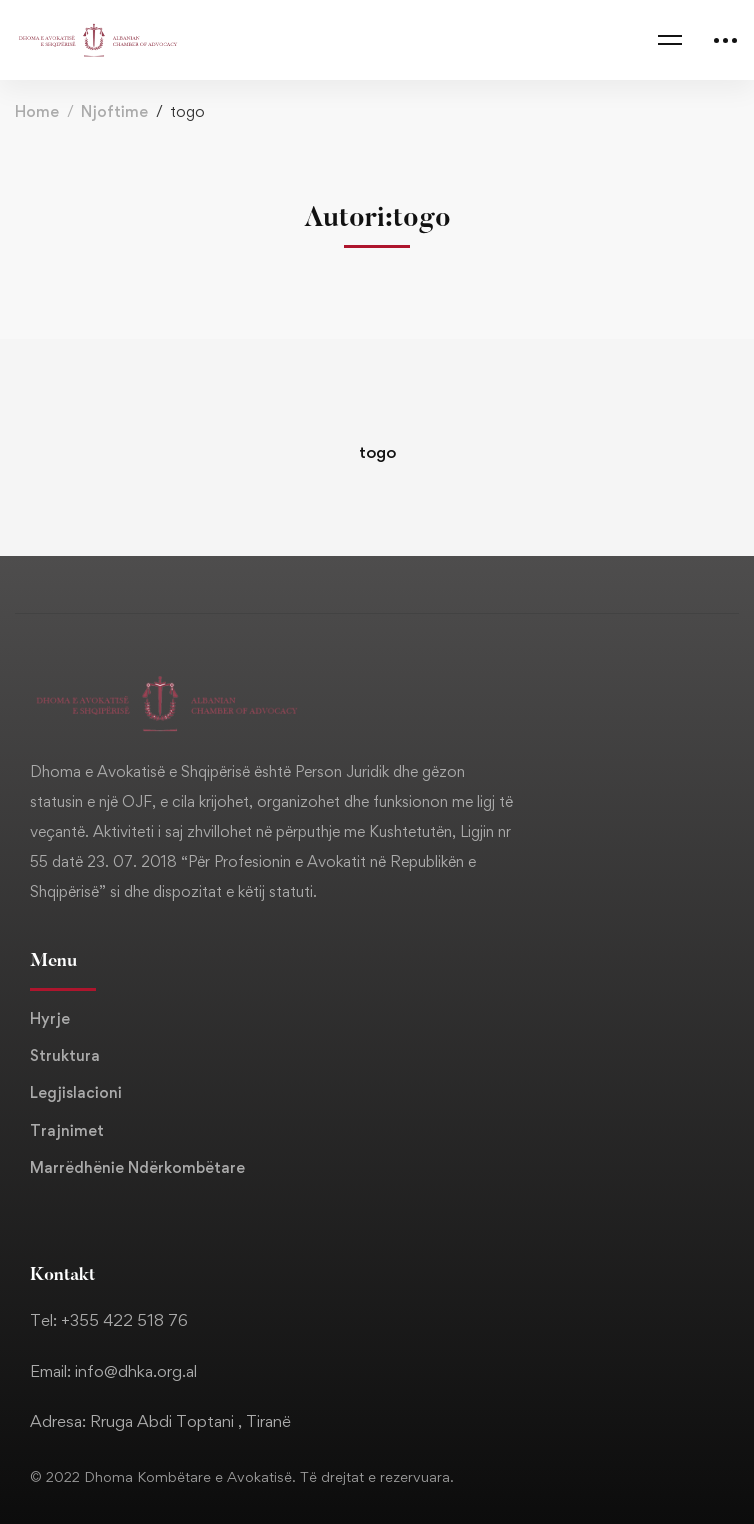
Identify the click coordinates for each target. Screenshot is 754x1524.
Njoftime (114, 111)
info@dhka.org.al (136, 1371)
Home (37, 111)
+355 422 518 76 (124, 1320)
